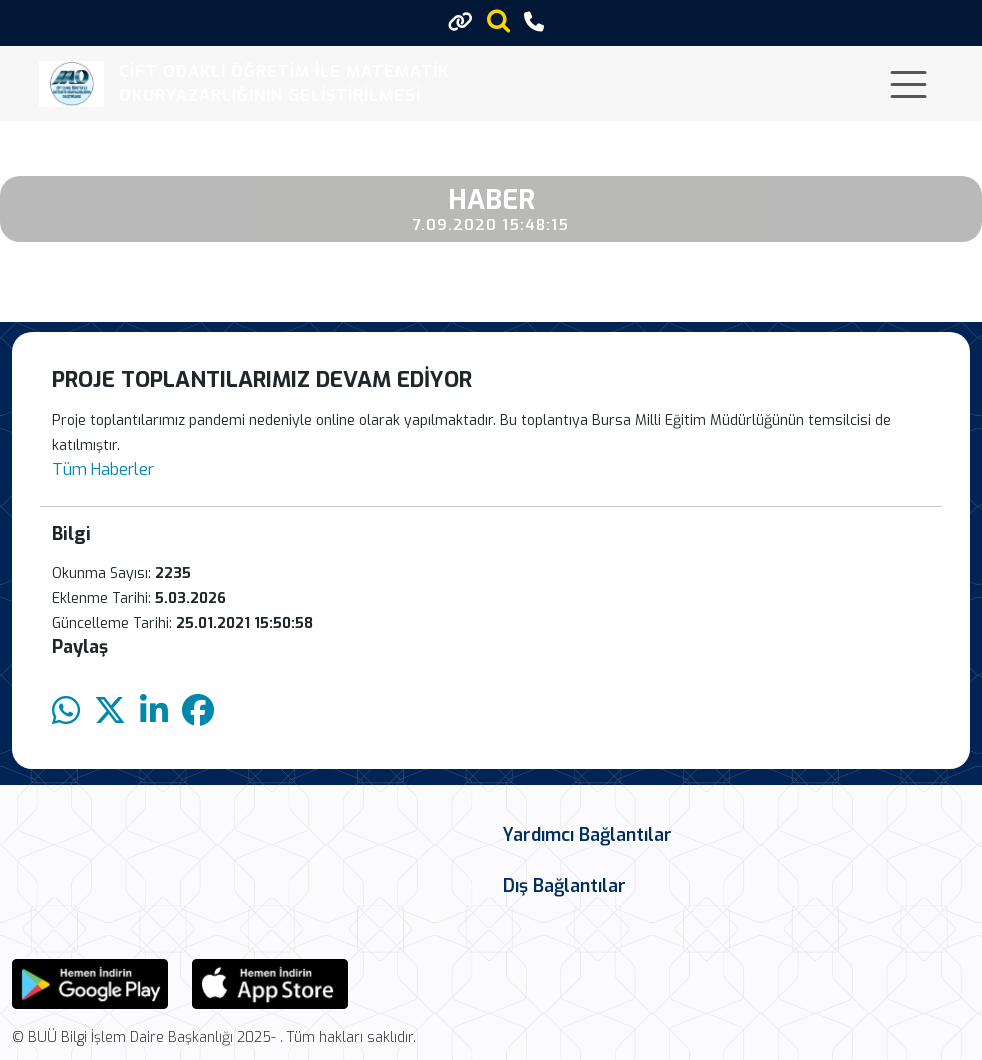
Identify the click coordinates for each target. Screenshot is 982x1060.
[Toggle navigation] (908, 84)
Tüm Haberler (103, 469)
